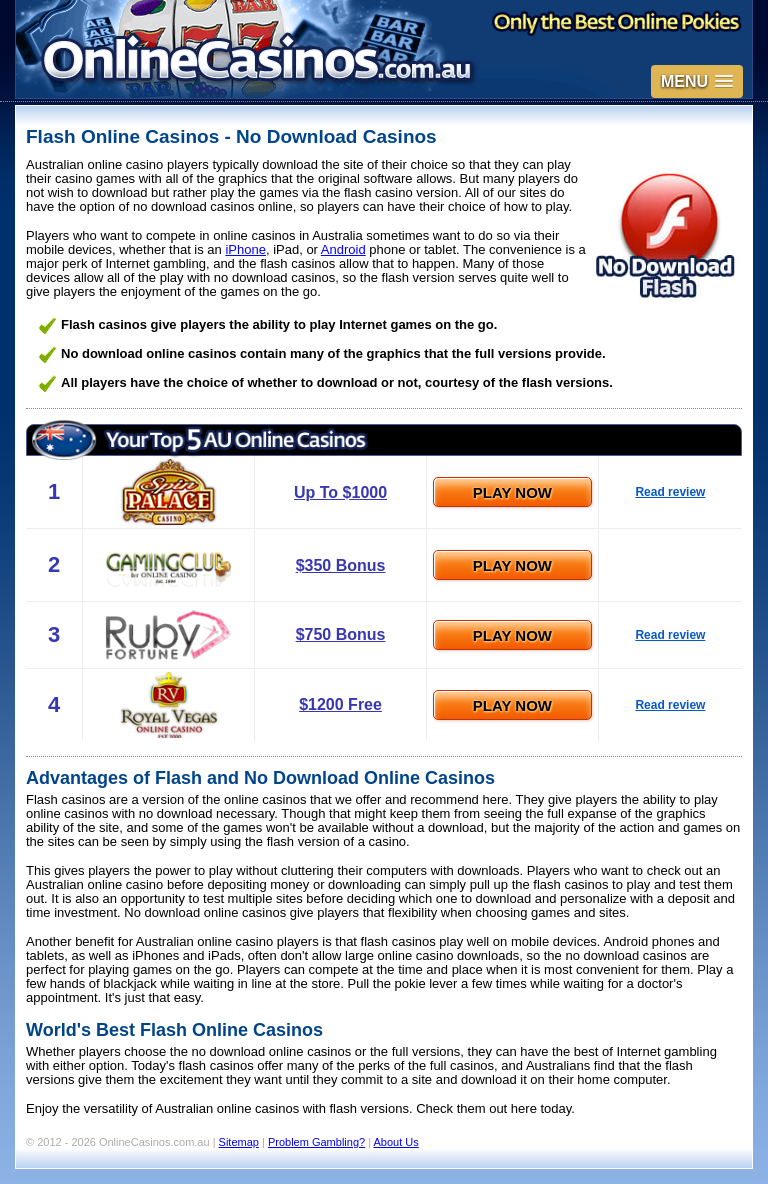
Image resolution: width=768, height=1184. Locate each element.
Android (343, 249)
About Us (396, 1142)
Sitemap (239, 1142)
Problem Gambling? (316, 1142)
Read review (670, 492)
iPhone (245, 249)
